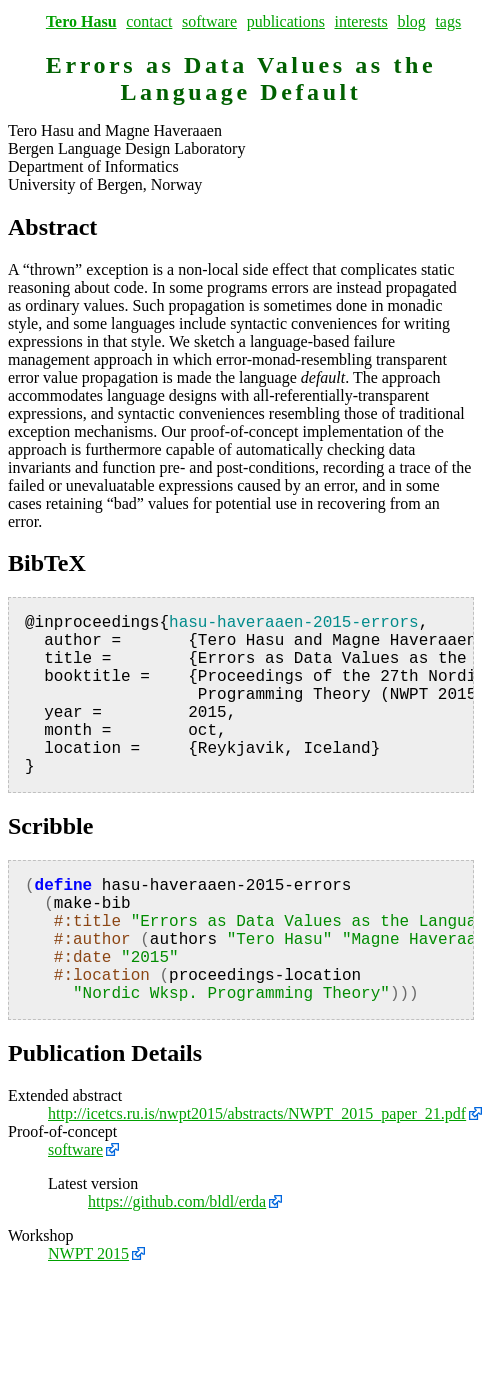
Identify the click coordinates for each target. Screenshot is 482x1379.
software (209, 21)
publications (286, 21)
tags (448, 21)
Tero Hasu (81, 21)
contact (149, 21)
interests (360, 21)
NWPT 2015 (88, 1253)
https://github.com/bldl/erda (177, 1201)
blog (411, 21)
